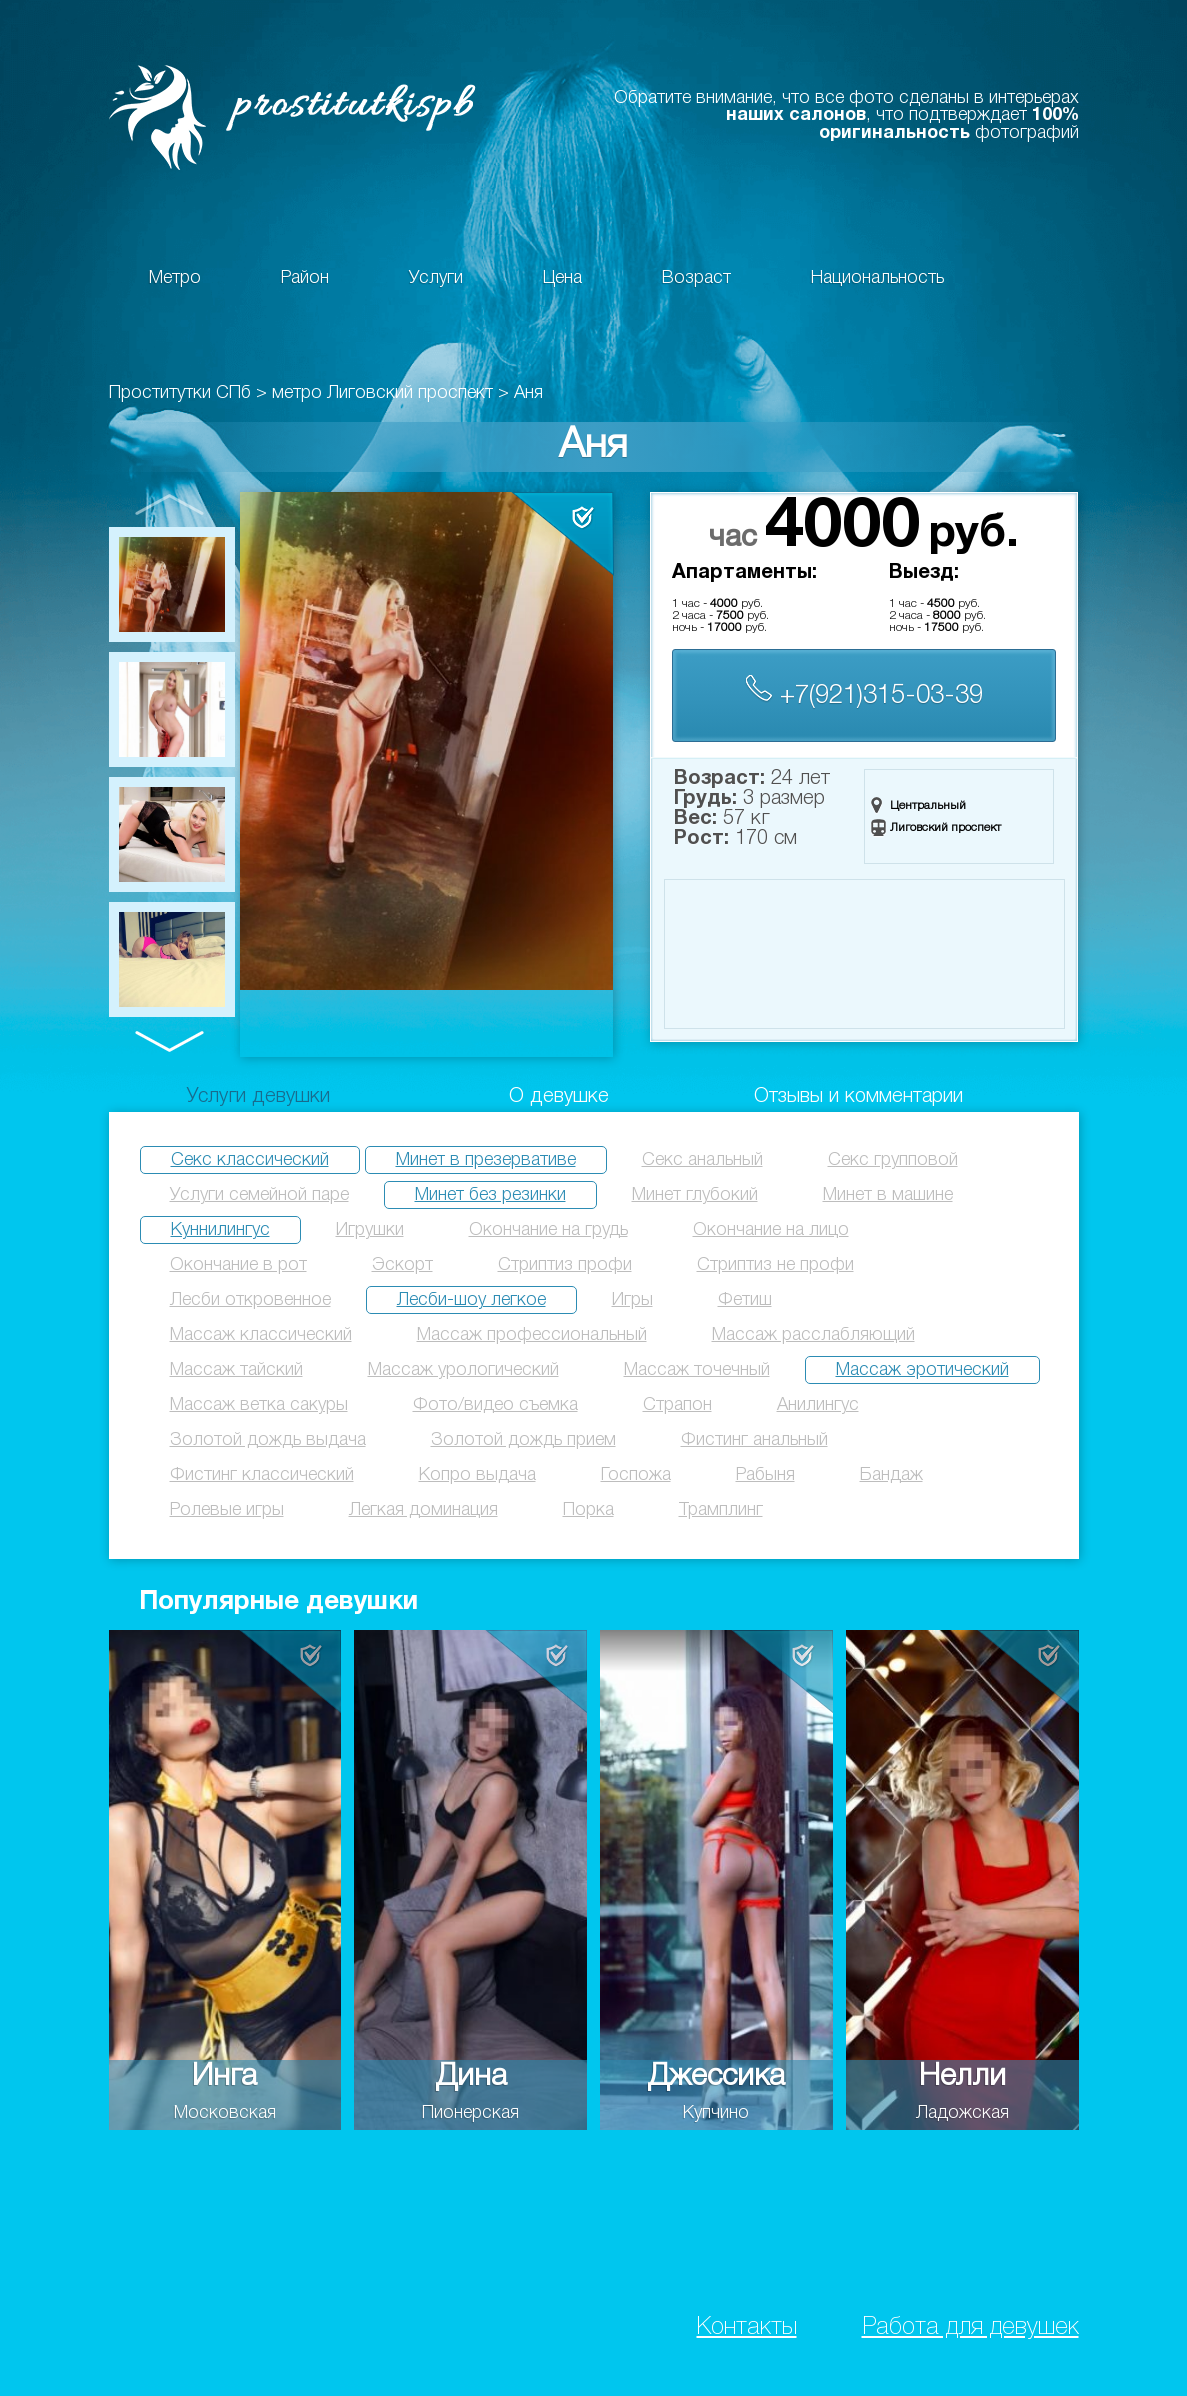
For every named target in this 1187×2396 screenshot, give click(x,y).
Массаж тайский (236, 1370)
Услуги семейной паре (259, 1195)
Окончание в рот (238, 1265)
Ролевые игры (227, 1510)
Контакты (747, 2327)
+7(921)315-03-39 (864, 691)
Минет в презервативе (486, 1160)
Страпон (677, 1405)
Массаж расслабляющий (813, 1335)
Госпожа (636, 1475)
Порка (588, 1510)
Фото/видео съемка (495, 1405)
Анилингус (818, 1405)
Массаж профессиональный (532, 1335)
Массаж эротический (922, 1370)
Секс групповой (893, 1160)
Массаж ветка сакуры (259, 1405)
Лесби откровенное (250, 1300)
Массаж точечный (697, 1370)
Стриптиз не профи (775, 1265)
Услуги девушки (258, 1097)
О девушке (559, 1097)
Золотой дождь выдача (268, 1440)
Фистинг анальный (754, 1440)
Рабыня (765, 1475)
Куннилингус (220, 1230)
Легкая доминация (423, 1510)
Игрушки (370, 1230)
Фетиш (745, 1300)
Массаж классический (261, 1335)
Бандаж (891, 1475)
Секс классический (250, 1160)
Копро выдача (477, 1475)
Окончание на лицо (771, 1230)
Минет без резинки (490, 1195)
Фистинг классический (262, 1475)
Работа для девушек (970, 2327)
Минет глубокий (695, 1195)
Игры (632, 1300)
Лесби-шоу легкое (471, 1300)
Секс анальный (702, 1160)
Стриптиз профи (565, 1265)
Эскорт (402, 1265)
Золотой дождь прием (523, 1440)
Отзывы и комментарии (858, 1097)
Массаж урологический (463, 1370)
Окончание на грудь (548, 1230)
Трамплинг (721, 1510)
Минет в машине (888, 1195)
